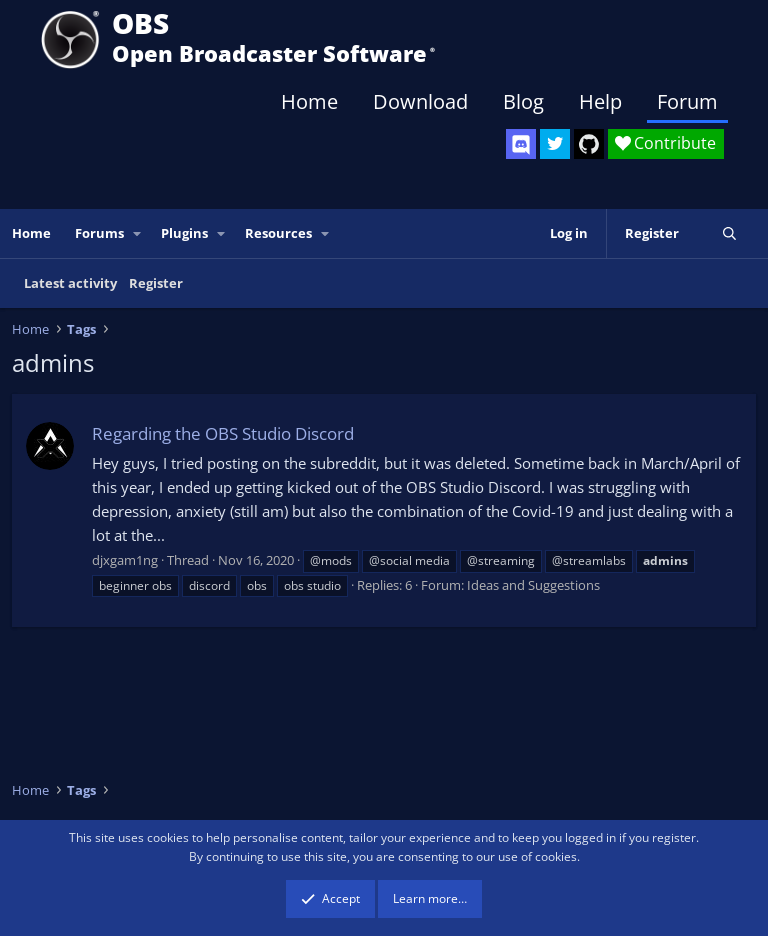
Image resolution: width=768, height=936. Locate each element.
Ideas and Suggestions (533, 585)
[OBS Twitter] (555, 144)
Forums (99, 233)
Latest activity (70, 283)
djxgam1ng (125, 560)
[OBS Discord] (521, 144)
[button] (138, 233)
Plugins (184, 233)
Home (309, 101)
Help (600, 101)
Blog (523, 101)
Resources (278, 233)
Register (156, 283)
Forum (687, 101)
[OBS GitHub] (589, 144)
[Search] (729, 233)
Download (420, 101)
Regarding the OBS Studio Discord (223, 433)
